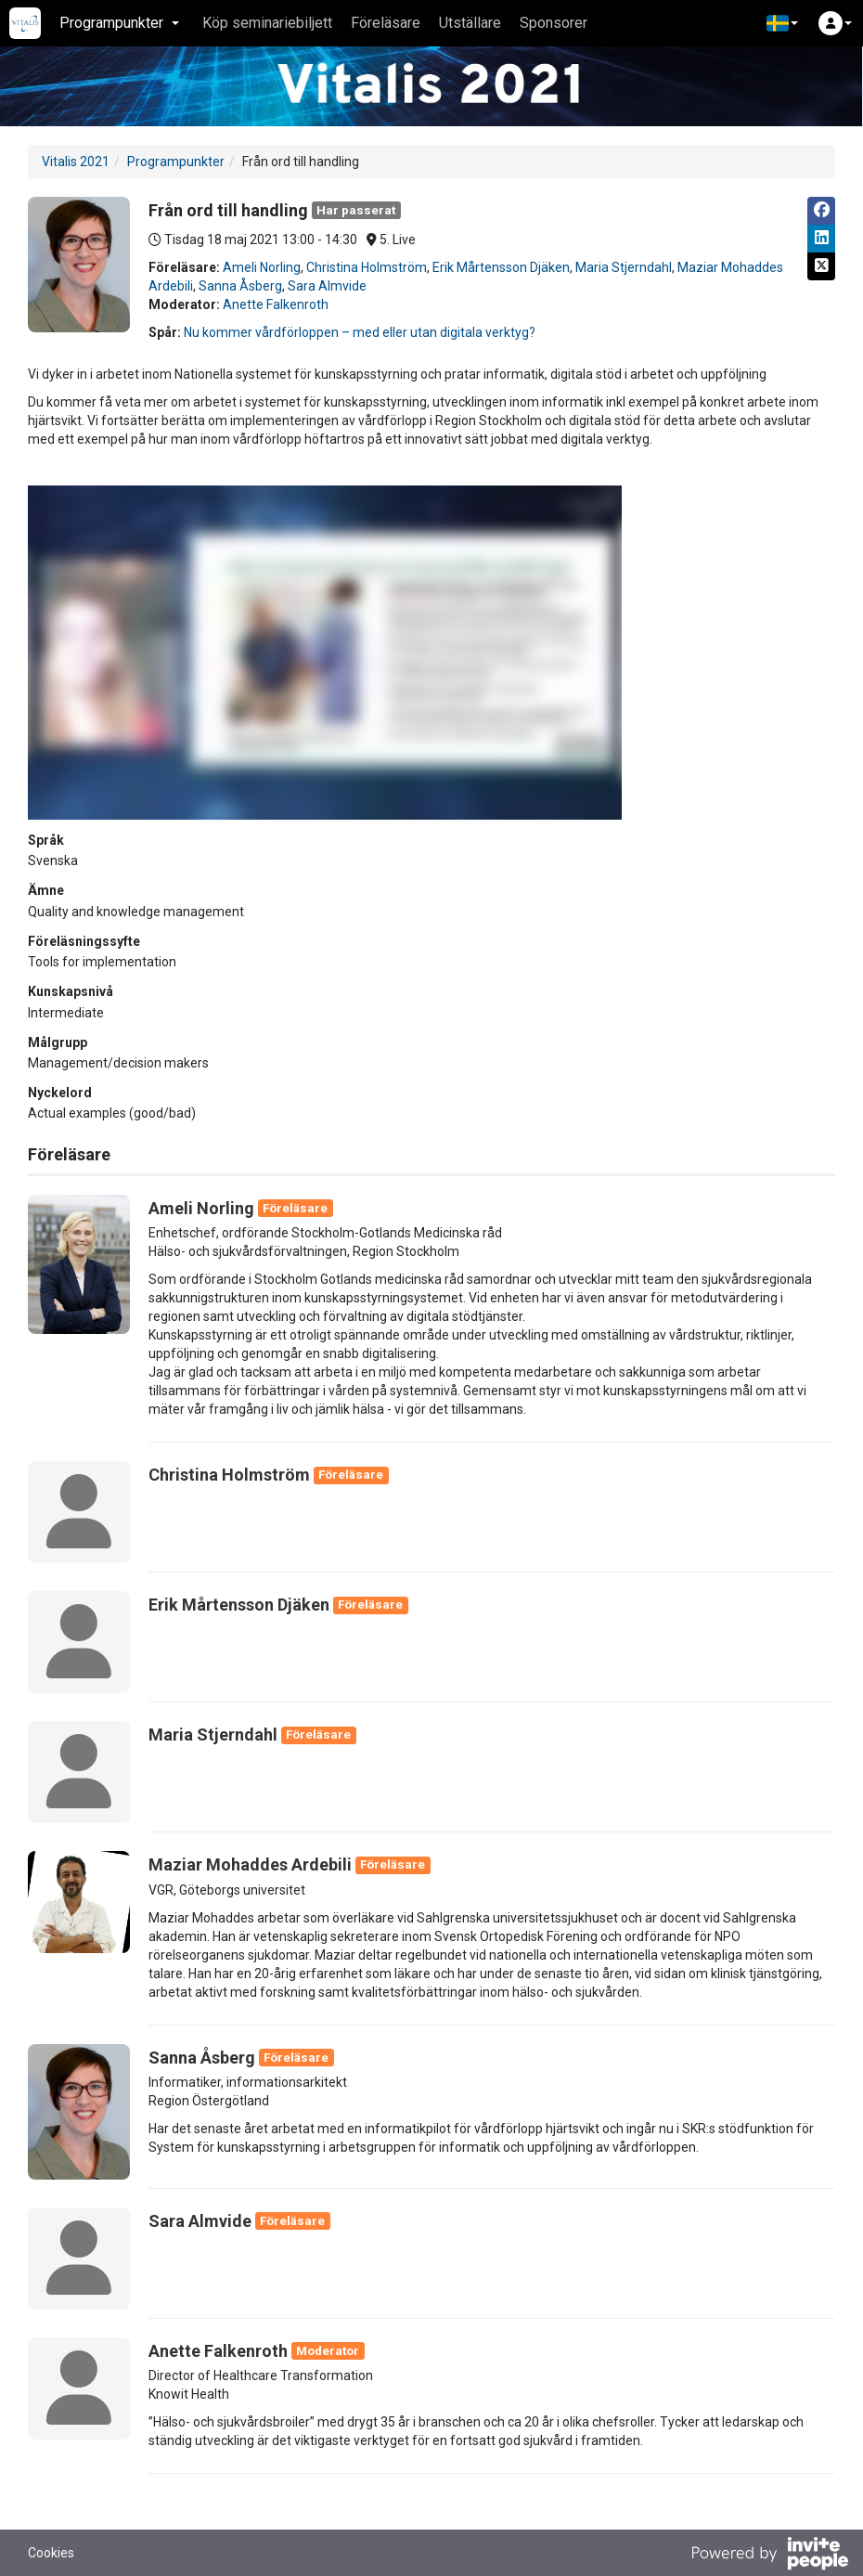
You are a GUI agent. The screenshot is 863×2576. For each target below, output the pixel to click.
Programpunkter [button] (119, 23)
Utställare (470, 23)
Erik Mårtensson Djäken (501, 267)
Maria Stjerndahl (623, 267)
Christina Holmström (366, 267)
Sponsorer (553, 23)
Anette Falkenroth (275, 304)
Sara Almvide (327, 285)
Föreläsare (385, 23)
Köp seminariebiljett (267, 23)
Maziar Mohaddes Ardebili (250, 1864)
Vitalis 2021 (75, 161)
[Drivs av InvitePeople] (769, 2555)
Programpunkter (176, 161)
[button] (782, 23)
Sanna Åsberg (240, 285)
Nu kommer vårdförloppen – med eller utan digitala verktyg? (359, 332)
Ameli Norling (262, 267)
